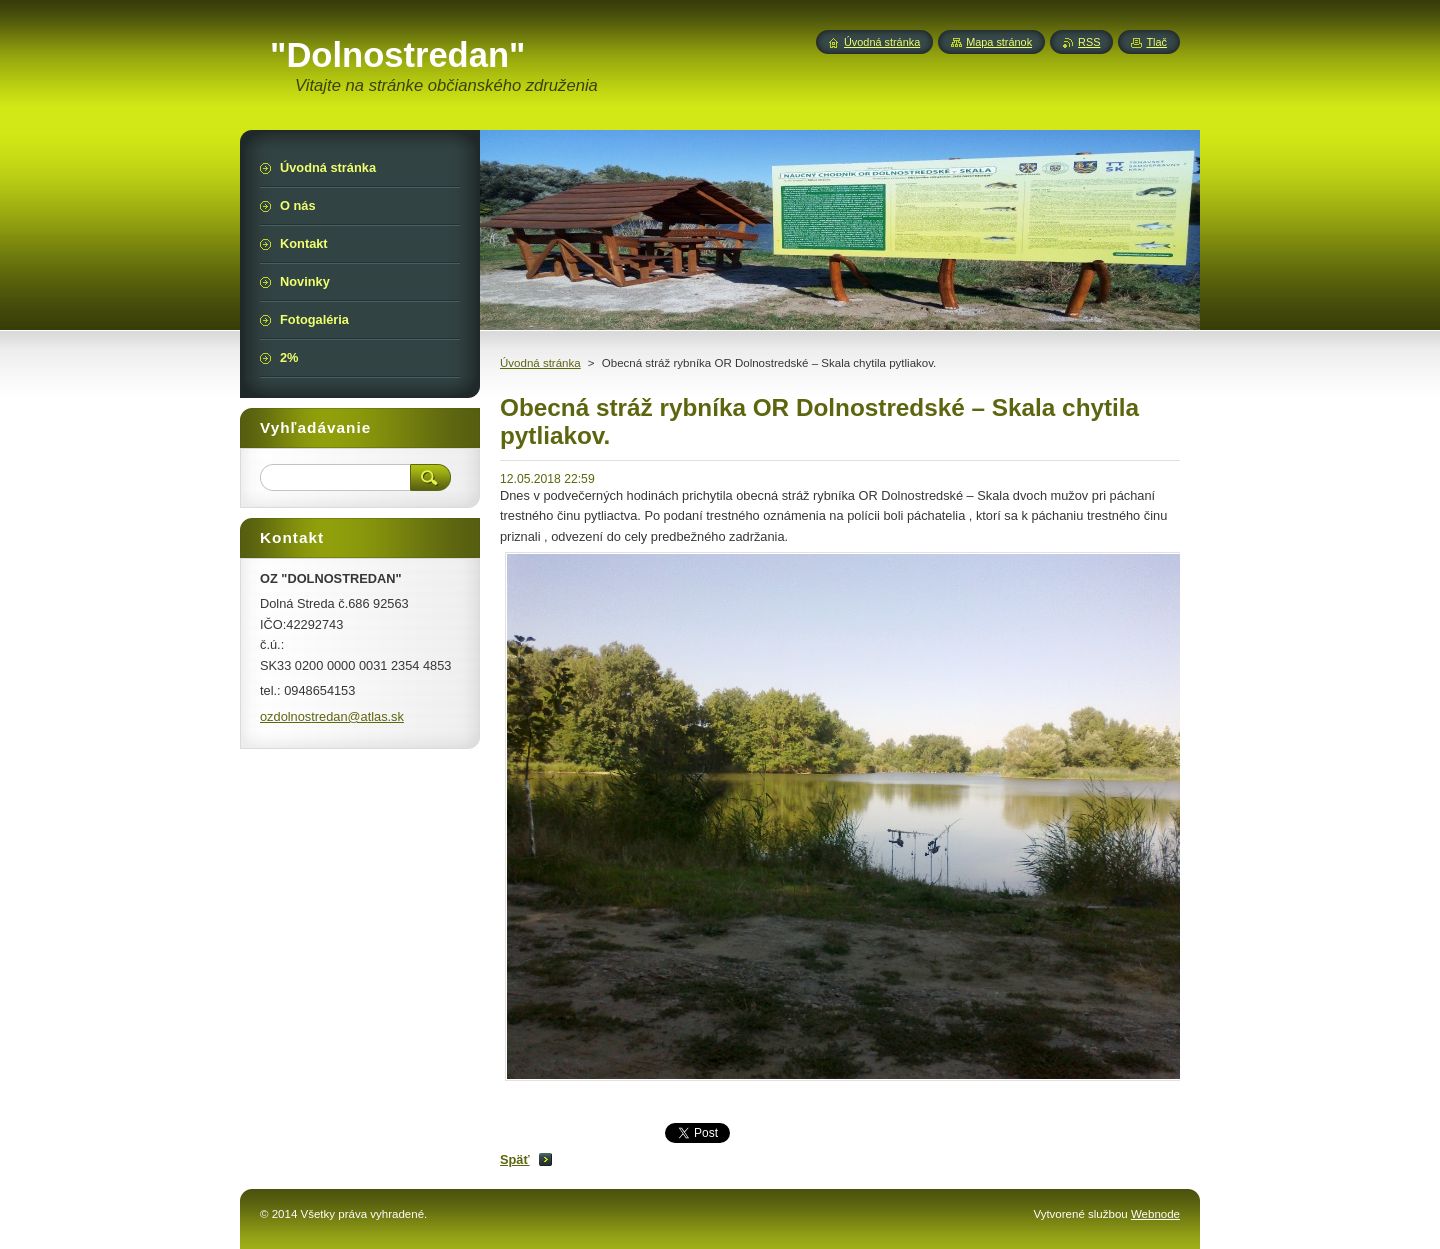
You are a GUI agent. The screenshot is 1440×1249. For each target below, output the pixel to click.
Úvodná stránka (540, 363)
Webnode (1155, 1214)
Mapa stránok (999, 42)
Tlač (1156, 42)
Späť (515, 1159)
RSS (1089, 42)
